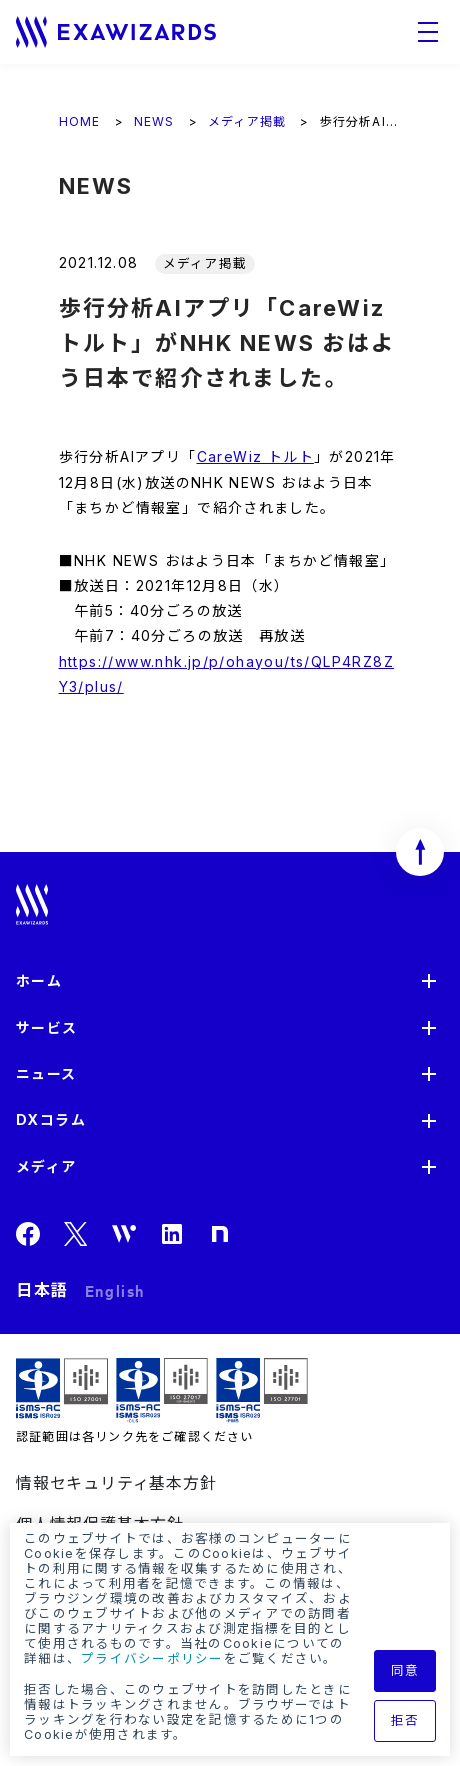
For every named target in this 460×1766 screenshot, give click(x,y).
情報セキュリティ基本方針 (116, 1483)
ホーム (39, 980)
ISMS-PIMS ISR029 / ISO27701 (262, 1390)
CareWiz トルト (255, 456)
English (115, 1290)
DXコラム (51, 1119)
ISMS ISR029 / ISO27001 (62, 1390)
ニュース (46, 1073)
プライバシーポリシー (152, 1658)
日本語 (42, 1290)
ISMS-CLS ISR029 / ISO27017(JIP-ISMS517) (162, 1390)
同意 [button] (405, 1670)
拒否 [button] (405, 1720)
